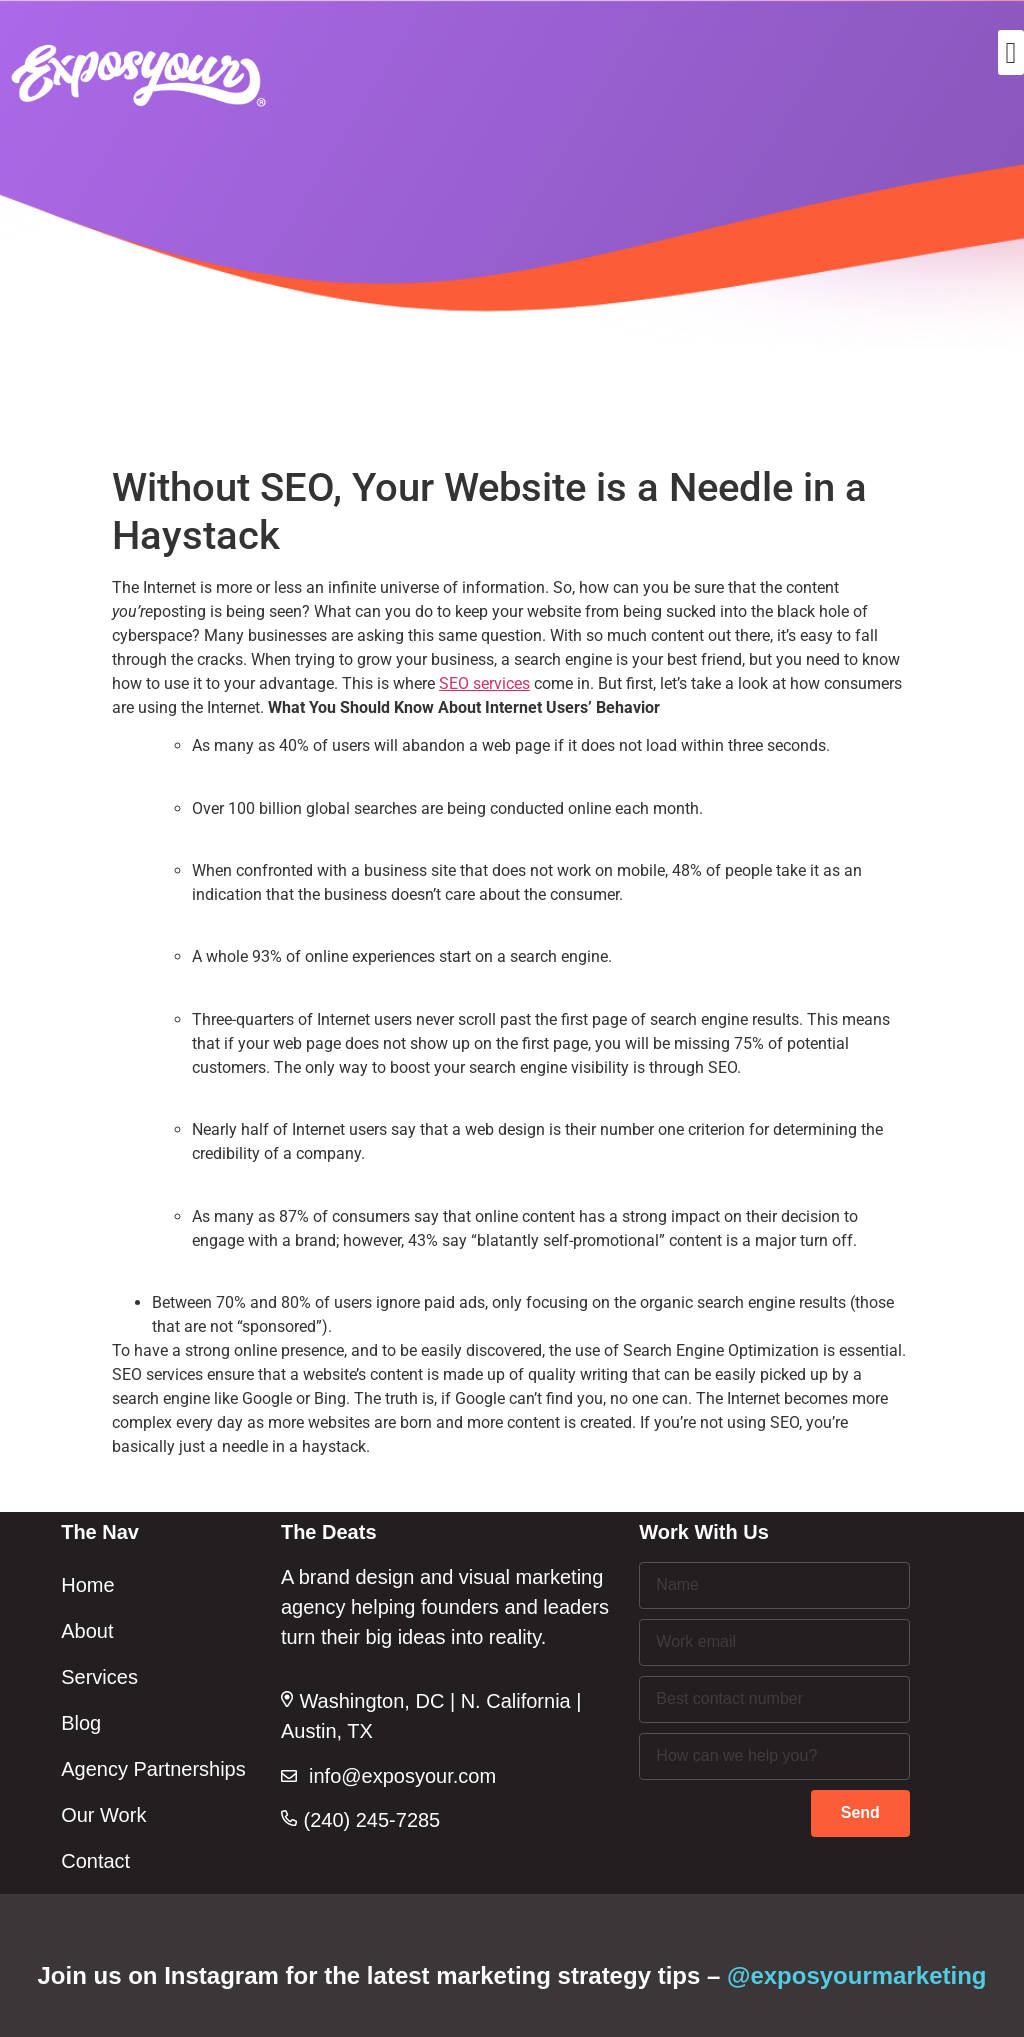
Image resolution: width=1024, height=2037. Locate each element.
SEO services (484, 683)
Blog (81, 1723)
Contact (95, 1861)
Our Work (103, 1815)
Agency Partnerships (153, 1769)
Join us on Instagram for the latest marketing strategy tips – (512, 1975)
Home (87, 1585)
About (87, 1631)
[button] (1011, 52)
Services (99, 1677)
